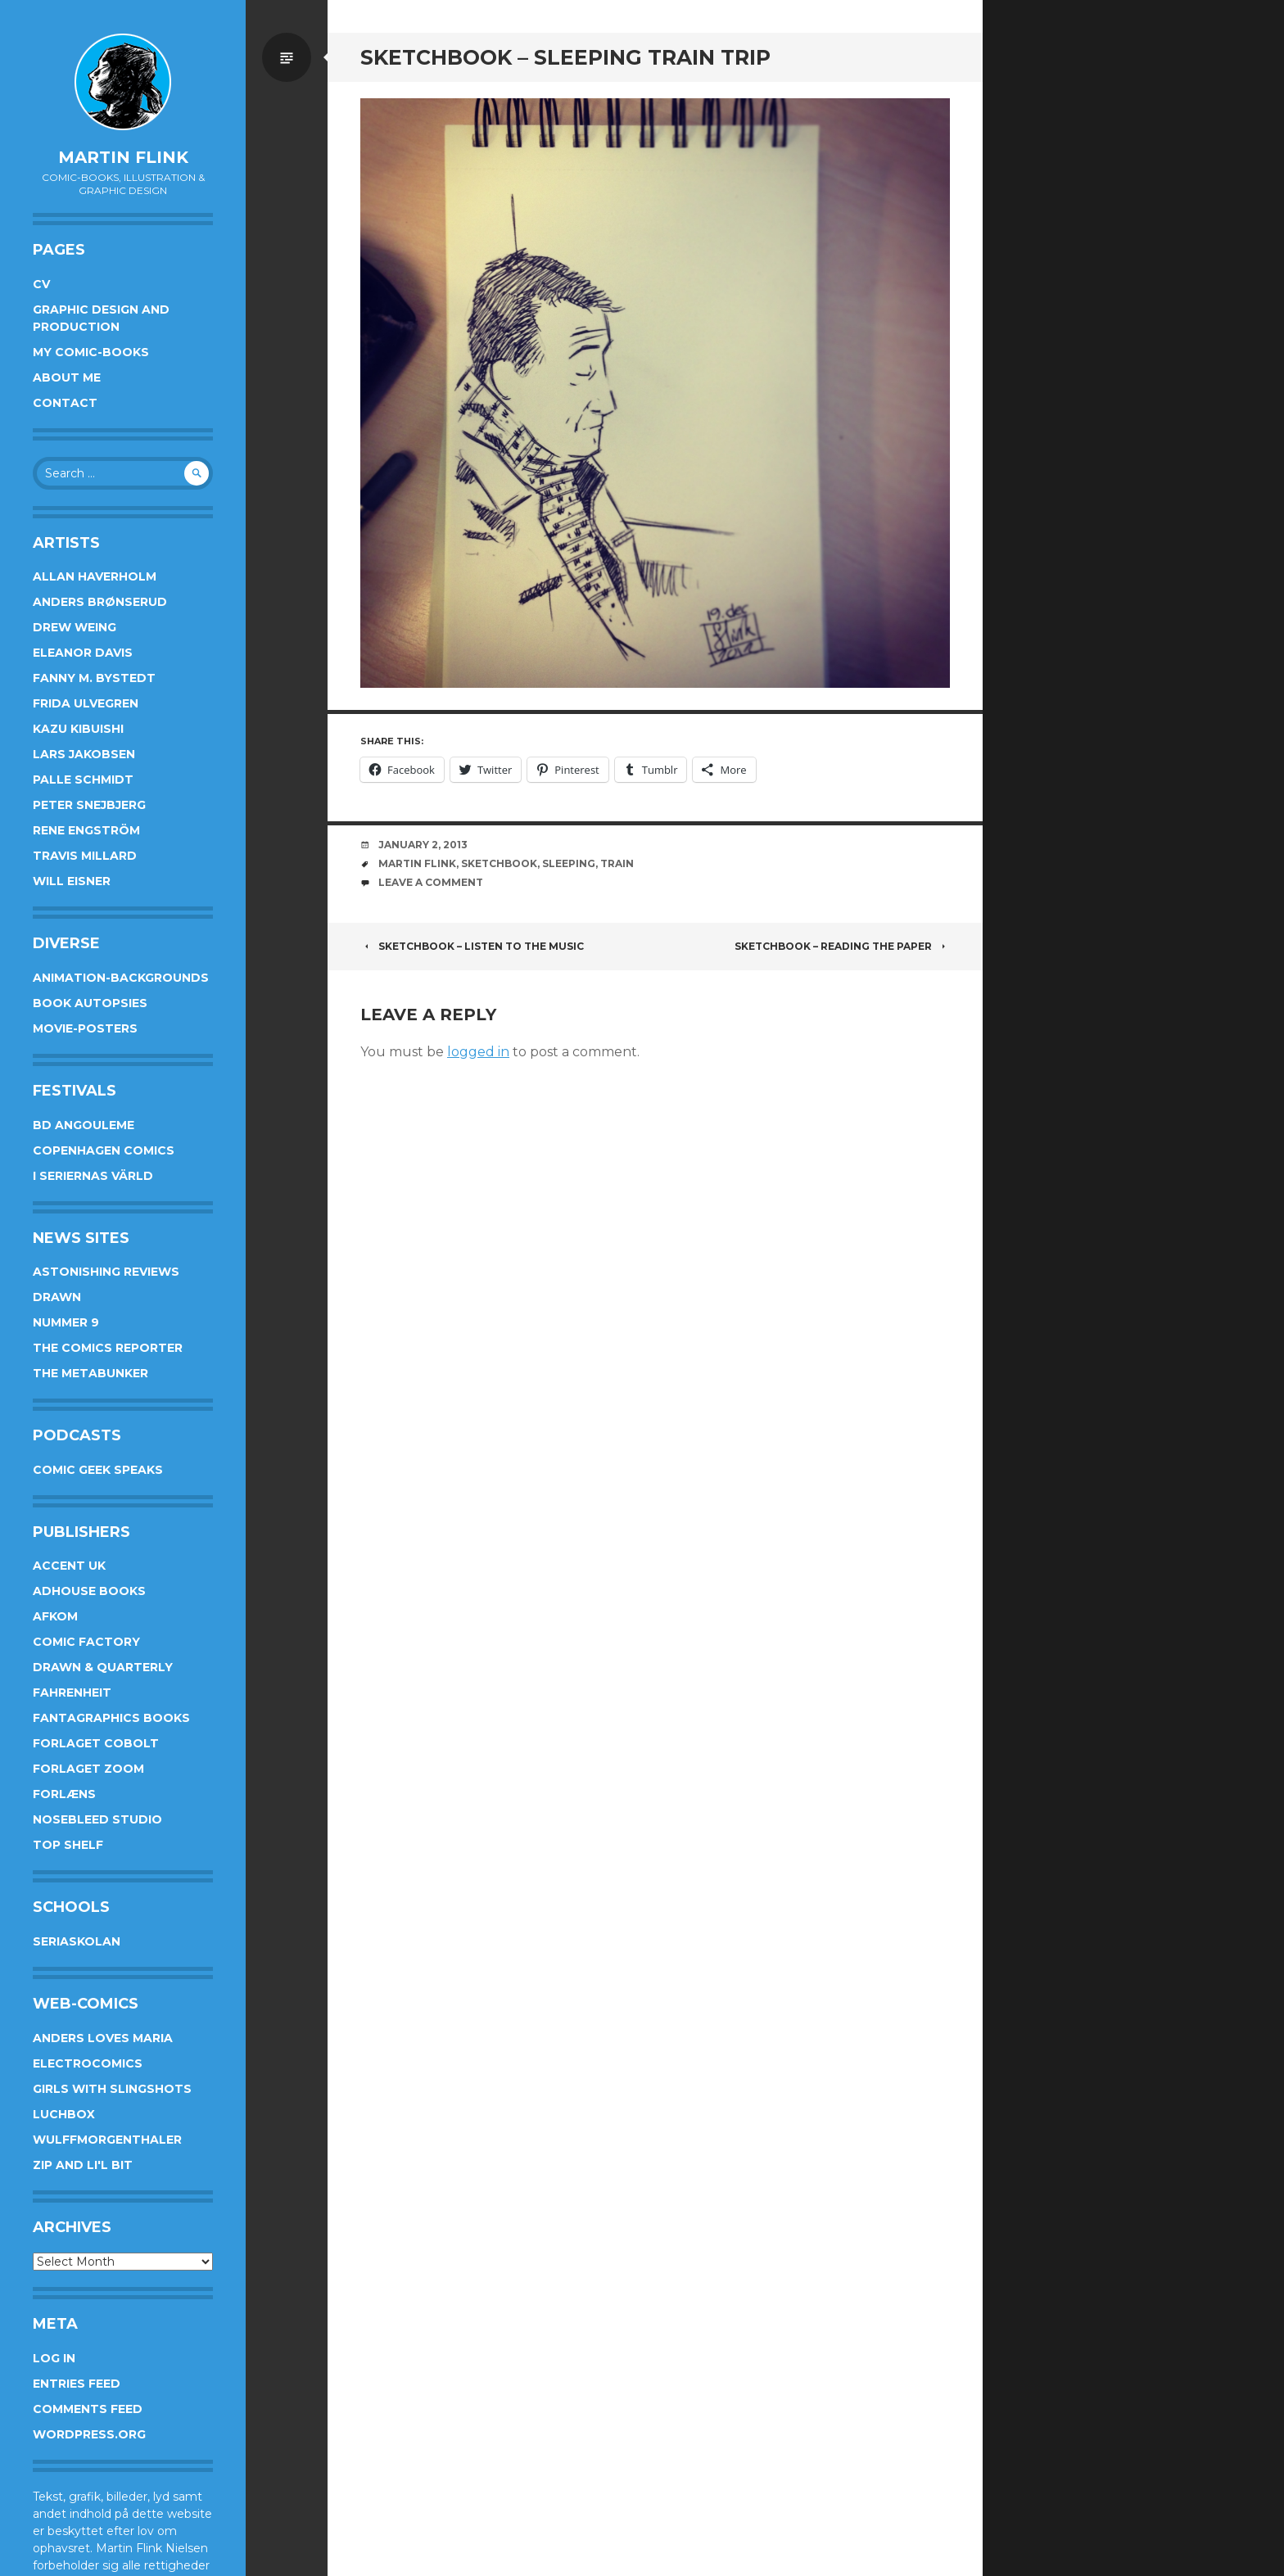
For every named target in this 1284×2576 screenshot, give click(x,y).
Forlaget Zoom (88, 1768)
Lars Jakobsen (84, 754)
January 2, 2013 (423, 844)
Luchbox (64, 2114)
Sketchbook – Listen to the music (472, 946)
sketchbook (499, 863)
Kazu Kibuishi (78, 728)
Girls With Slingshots (112, 2088)
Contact (65, 402)
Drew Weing (74, 627)
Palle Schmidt (83, 779)
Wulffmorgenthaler (107, 2139)
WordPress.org (89, 2434)
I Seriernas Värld (93, 1175)
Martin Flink (123, 157)
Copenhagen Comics (103, 1150)
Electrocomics (87, 2063)
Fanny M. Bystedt (94, 678)
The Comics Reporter (108, 1347)
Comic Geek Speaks (98, 1469)
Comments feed (87, 2409)
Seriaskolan (76, 1941)
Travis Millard (85, 855)
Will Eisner (72, 881)
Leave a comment (430, 882)
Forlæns (64, 1794)
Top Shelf (68, 1844)
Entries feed (76, 2383)
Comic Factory (86, 1641)
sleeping (568, 863)
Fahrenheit (72, 1692)
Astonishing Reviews (106, 1271)
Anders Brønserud (100, 601)
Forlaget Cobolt (96, 1743)
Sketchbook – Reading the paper (842, 946)
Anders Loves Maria (103, 2038)
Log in (54, 2358)
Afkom (55, 1616)
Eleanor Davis (83, 652)
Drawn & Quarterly (103, 1667)
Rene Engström (86, 830)
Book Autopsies (90, 1003)
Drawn (57, 1297)
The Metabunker (90, 1373)
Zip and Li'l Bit (83, 2165)
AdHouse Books (89, 1591)
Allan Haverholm (94, 576)
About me (67, 377)
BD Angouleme (83, 1125)
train (617, 863)
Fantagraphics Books (111, 1718)
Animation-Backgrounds (121, 977)
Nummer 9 (66, 1322)
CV (41, 284)
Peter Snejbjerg (89, 805)
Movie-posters (85, 1028)
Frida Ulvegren (85, 703)
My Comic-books (91, 352)
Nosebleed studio (97, 1819)
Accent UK (69, 1565)
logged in (478, 1052)
